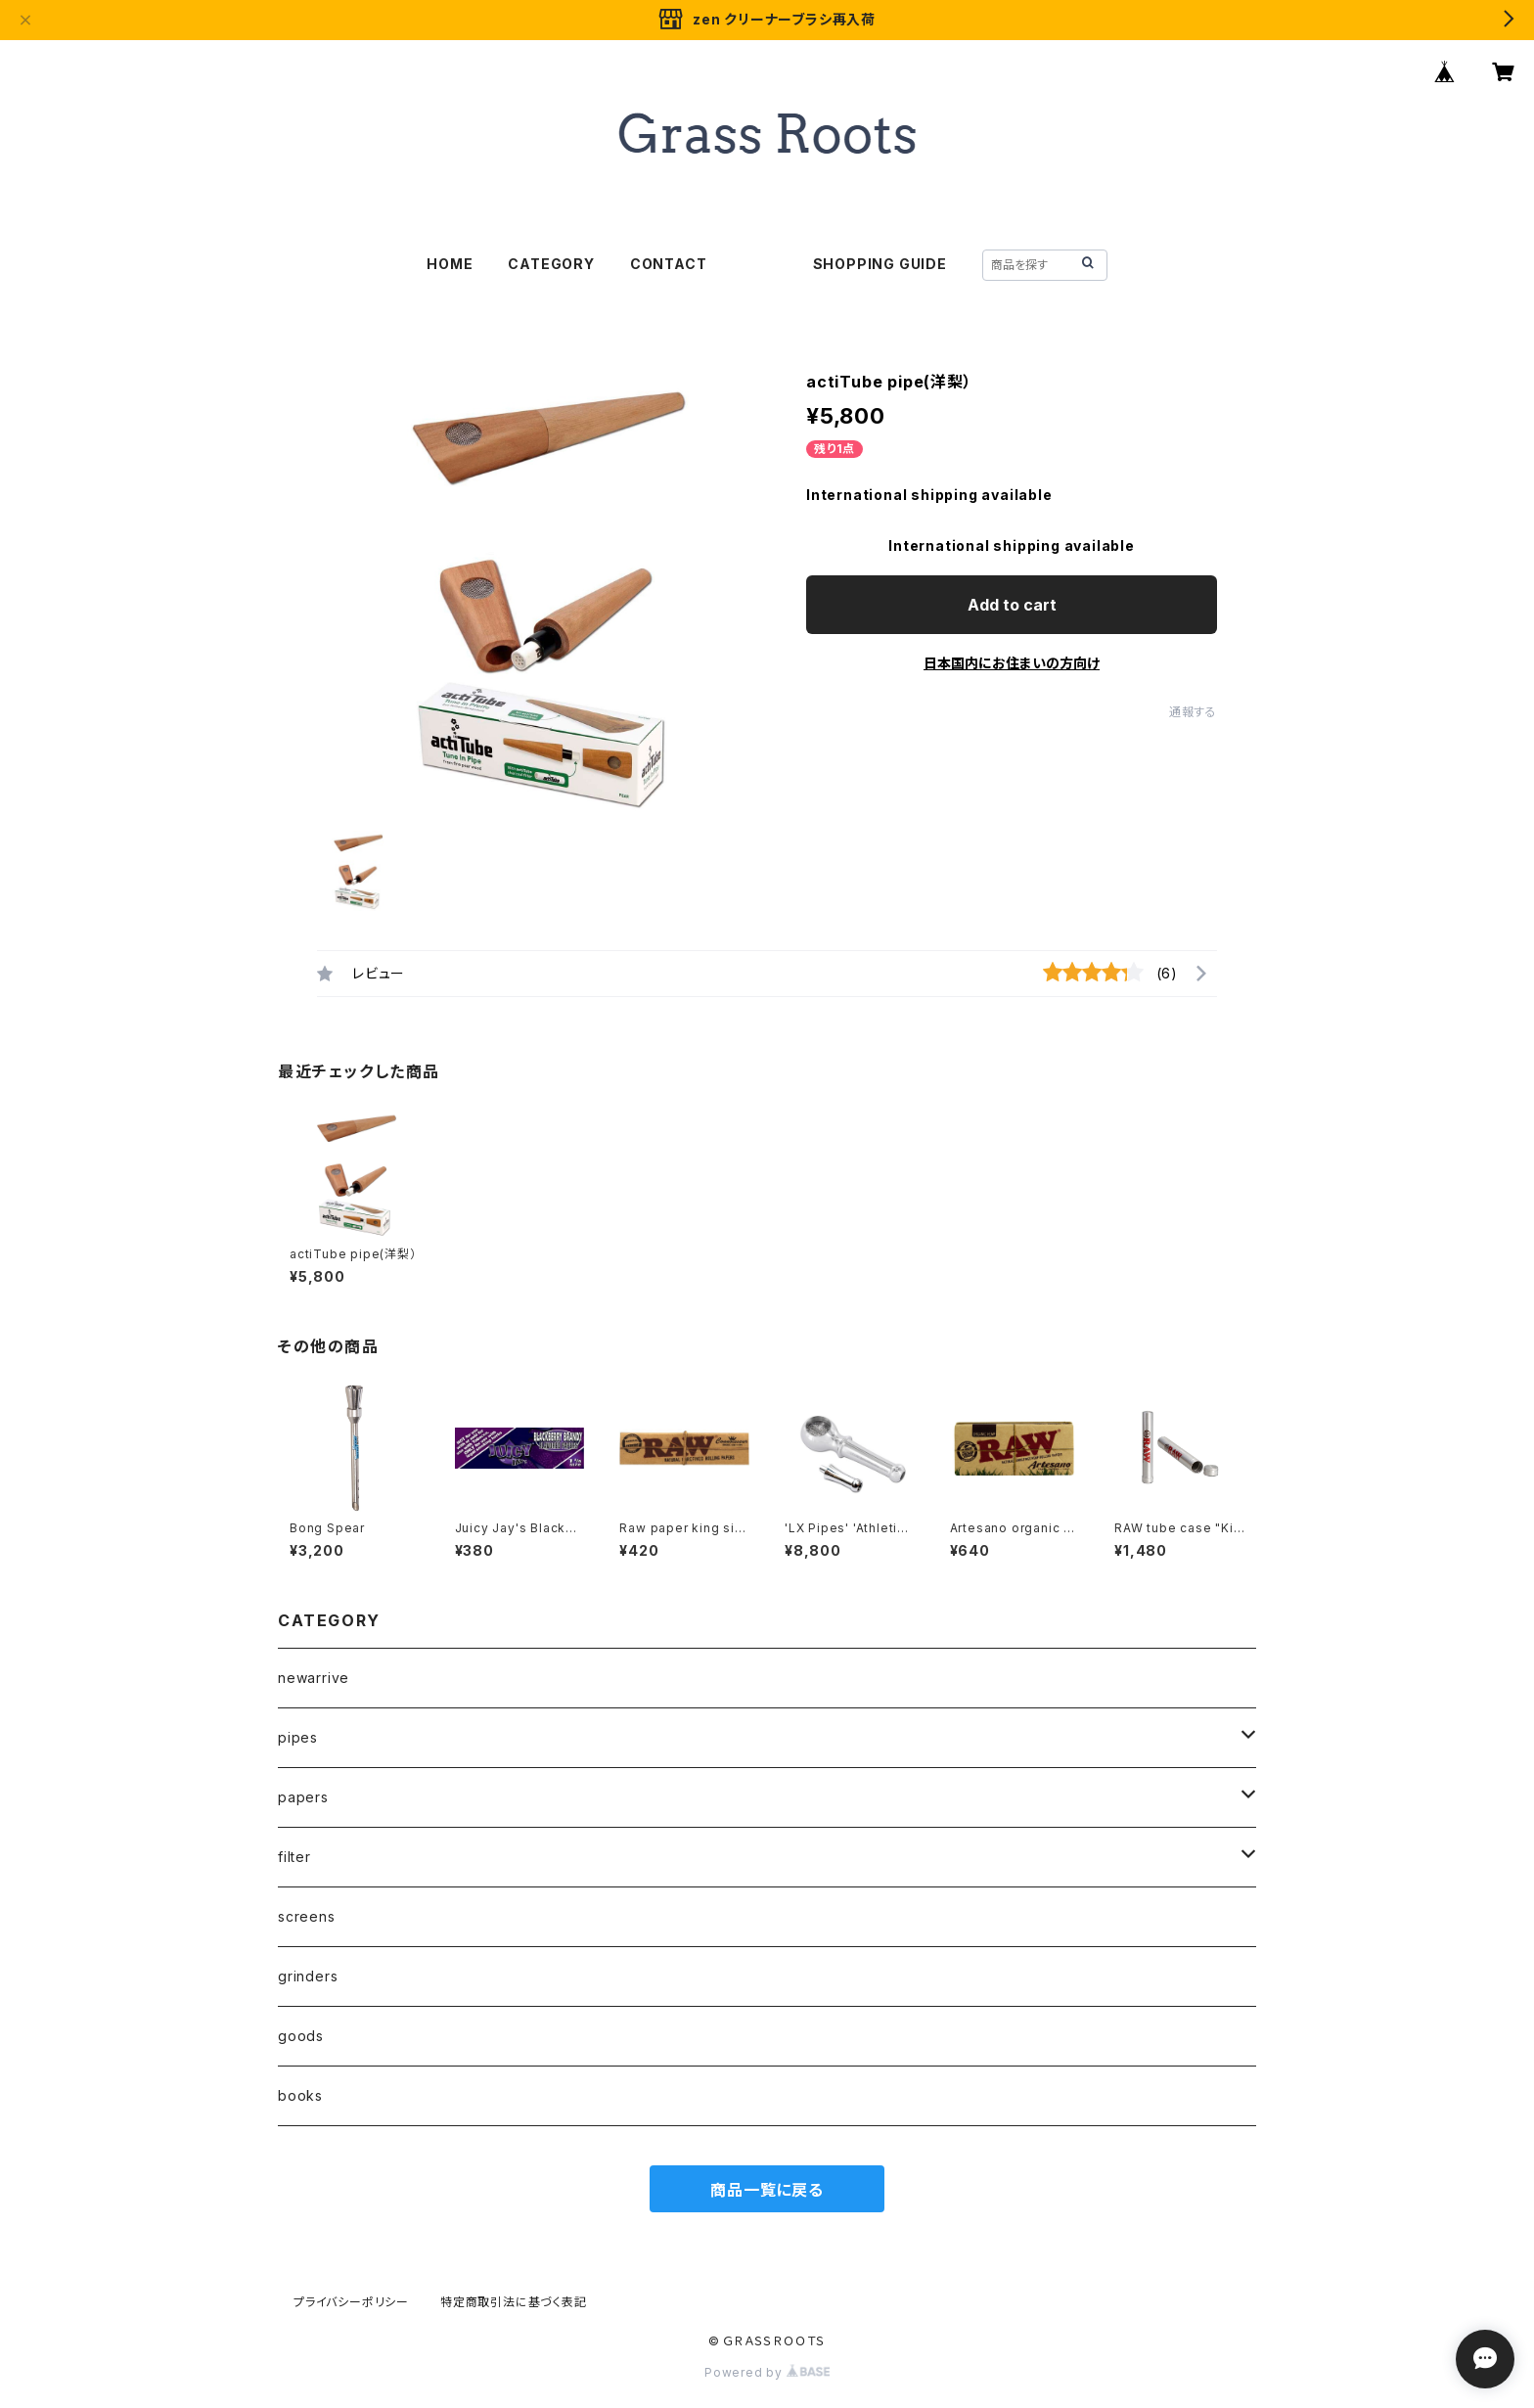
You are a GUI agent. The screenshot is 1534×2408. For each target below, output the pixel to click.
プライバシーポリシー (351, 2301)
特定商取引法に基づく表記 (513, 2301)
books (300, 2095)
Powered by (767, 2372)
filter (294, 1856)
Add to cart (1012, 604)
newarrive (313, 1677)
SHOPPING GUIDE (880, 263)
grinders (308, 1976)
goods (301, 2035)
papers (303, 1797)
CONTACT (668, 263)
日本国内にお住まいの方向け (1012, 663)
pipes (298, 1737)
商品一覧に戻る (767, 2190)
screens (307, 1916)
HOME (450, 263)
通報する (1193, 711)
